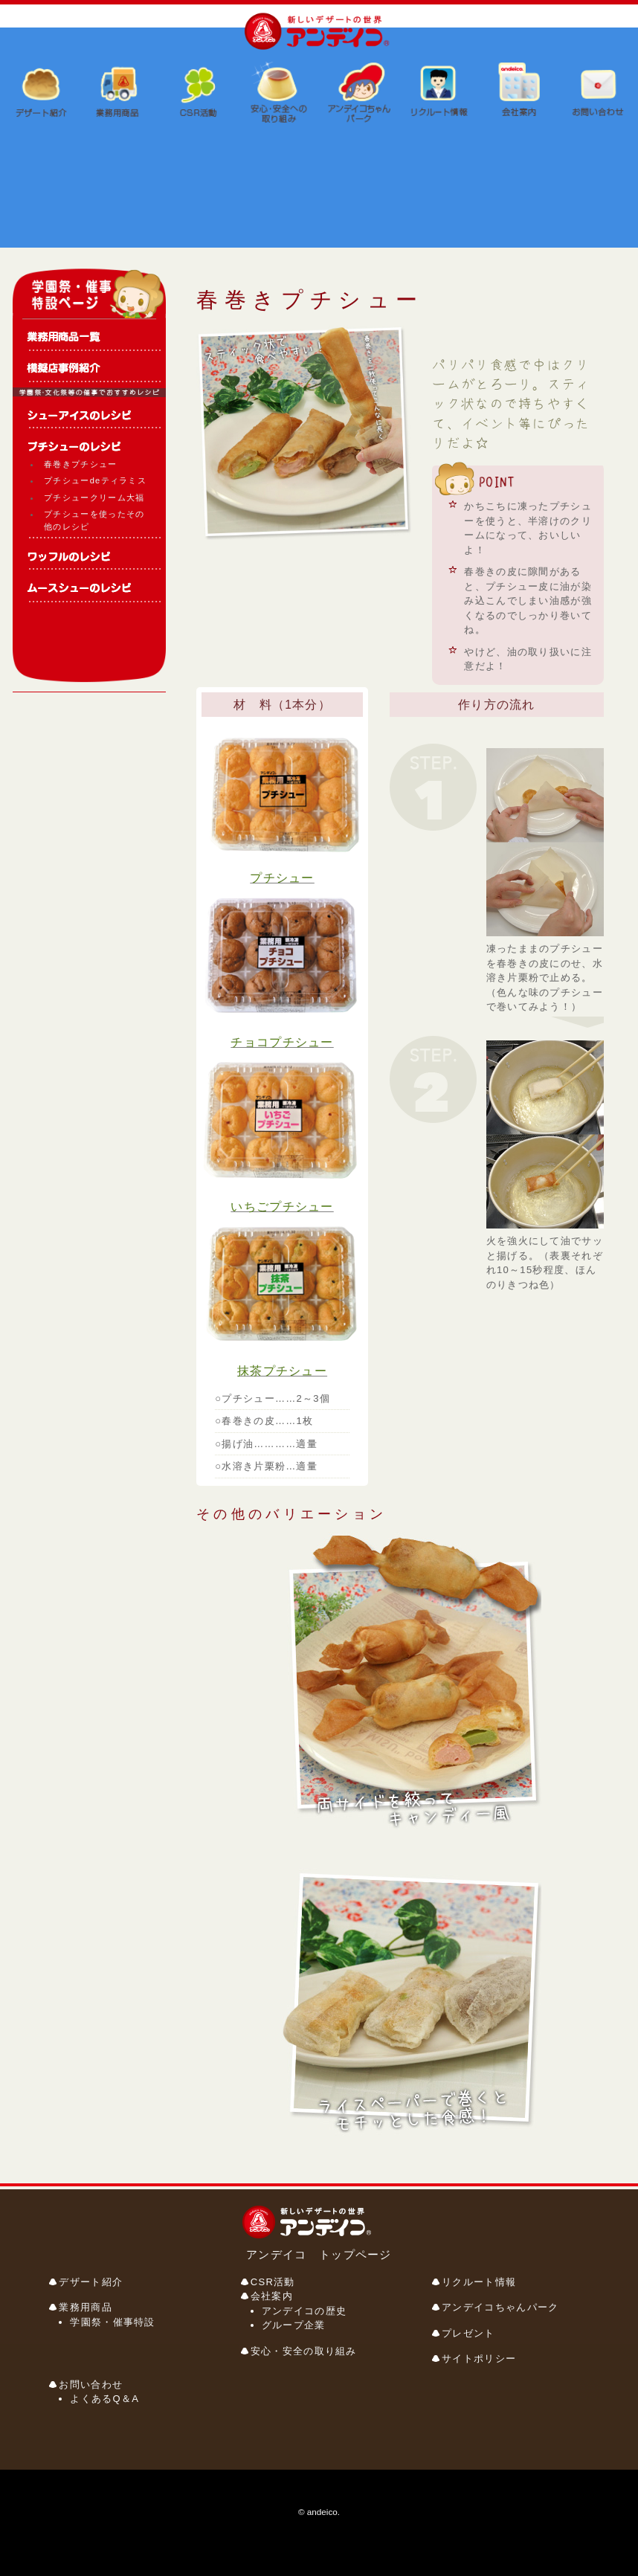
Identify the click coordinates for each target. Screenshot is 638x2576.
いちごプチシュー (282, 1206)
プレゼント (468, 2333)
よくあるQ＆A (104, 2398)
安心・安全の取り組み (304, 2351)
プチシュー (282, 878)
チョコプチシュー (282, 1042)
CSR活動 (273, 2281)
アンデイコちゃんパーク (500, 2307)
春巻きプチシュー (80, 464)
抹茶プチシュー (282, 1371)
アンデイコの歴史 (304, 2310)
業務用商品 (85, 2307)
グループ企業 (294, 2325)
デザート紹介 (91, 2281)
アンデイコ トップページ (319, 2254)
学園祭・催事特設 (112, 2322)
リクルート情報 (479, 2281)
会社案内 (272, 2296)
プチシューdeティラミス (95, 480)
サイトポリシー (479, 2358)
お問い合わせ (91, 2384)
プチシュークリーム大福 (94, 497)
